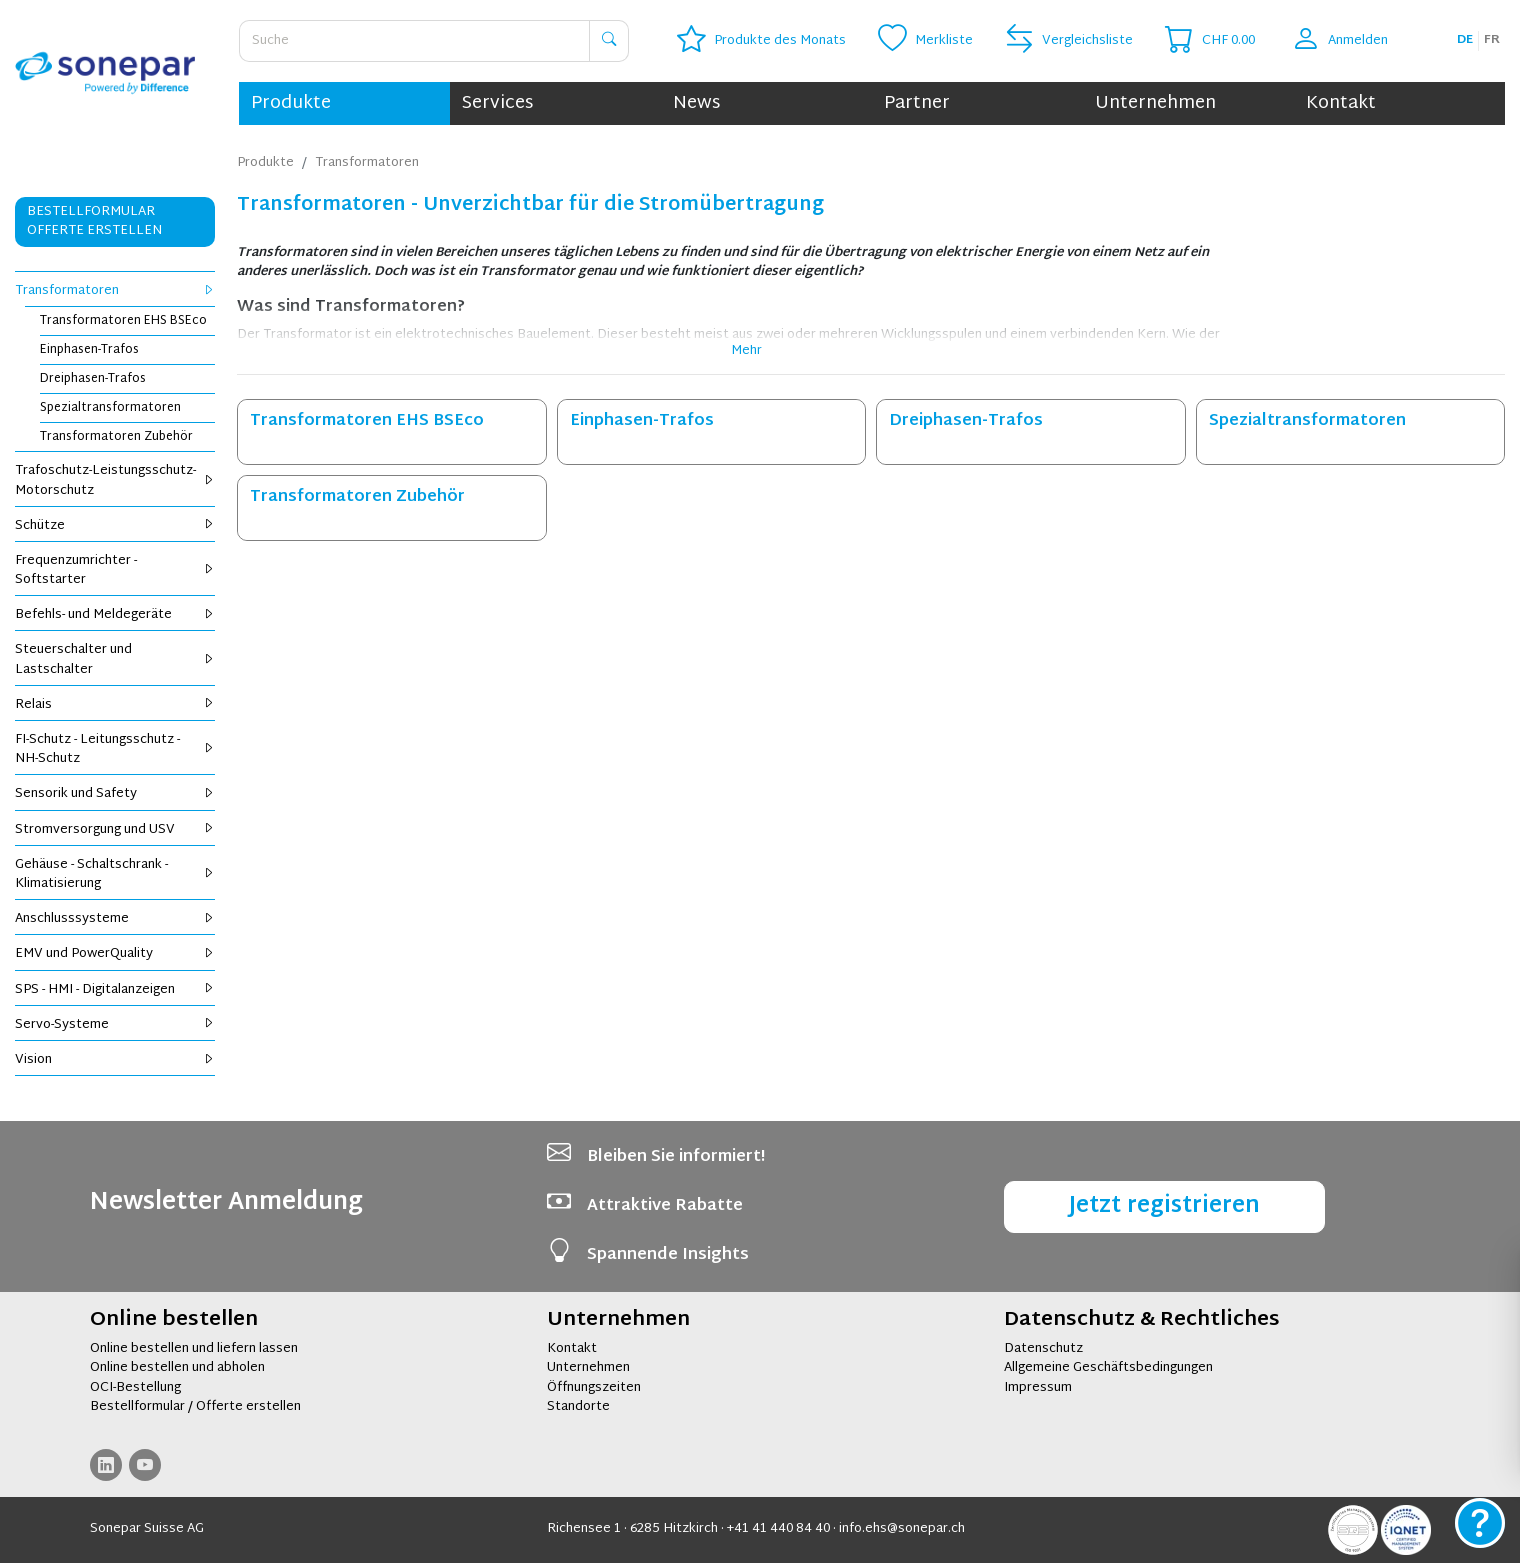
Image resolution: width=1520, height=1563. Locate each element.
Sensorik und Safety (115, 794)
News (696, 103)
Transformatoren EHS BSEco (123, 321)
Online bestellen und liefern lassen (194, 1349)
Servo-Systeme (115, 1025)
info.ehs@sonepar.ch (902, 1529)
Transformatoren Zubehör (116, 437)
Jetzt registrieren (1164, 1206)
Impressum (1038, 1388)
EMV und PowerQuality (115, 954)
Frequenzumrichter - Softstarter (115, 570)
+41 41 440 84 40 (778, 1529)
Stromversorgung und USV (115, 830)
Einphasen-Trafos (89, 350)
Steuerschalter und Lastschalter (115, 659)
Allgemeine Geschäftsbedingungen (1108, 1368)
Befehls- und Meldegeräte (115, 615)
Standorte (578, 1407)
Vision (115, 1060)
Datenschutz (1043, 1349)
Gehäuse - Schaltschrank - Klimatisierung (115, 874)
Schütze (115, 526)
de (1465, 40)
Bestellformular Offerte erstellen (94, 221)
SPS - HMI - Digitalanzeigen (115, 990)
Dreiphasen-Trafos (93, 379)
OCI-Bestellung (135, 1388)
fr (1492, 40)
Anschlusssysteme (115, 919)
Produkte (291, 103)
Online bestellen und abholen (177, 1368)
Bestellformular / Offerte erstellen (195, 1407)
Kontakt (1341, 103)
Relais (115, 705)
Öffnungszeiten (594, 1388)
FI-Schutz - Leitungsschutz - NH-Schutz (115, 749)
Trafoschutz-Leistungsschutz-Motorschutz (115, 480)
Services (497, 103)
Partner (917, 103)
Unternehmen (1155, 103)
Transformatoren (115, 291)
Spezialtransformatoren (110, 408)
